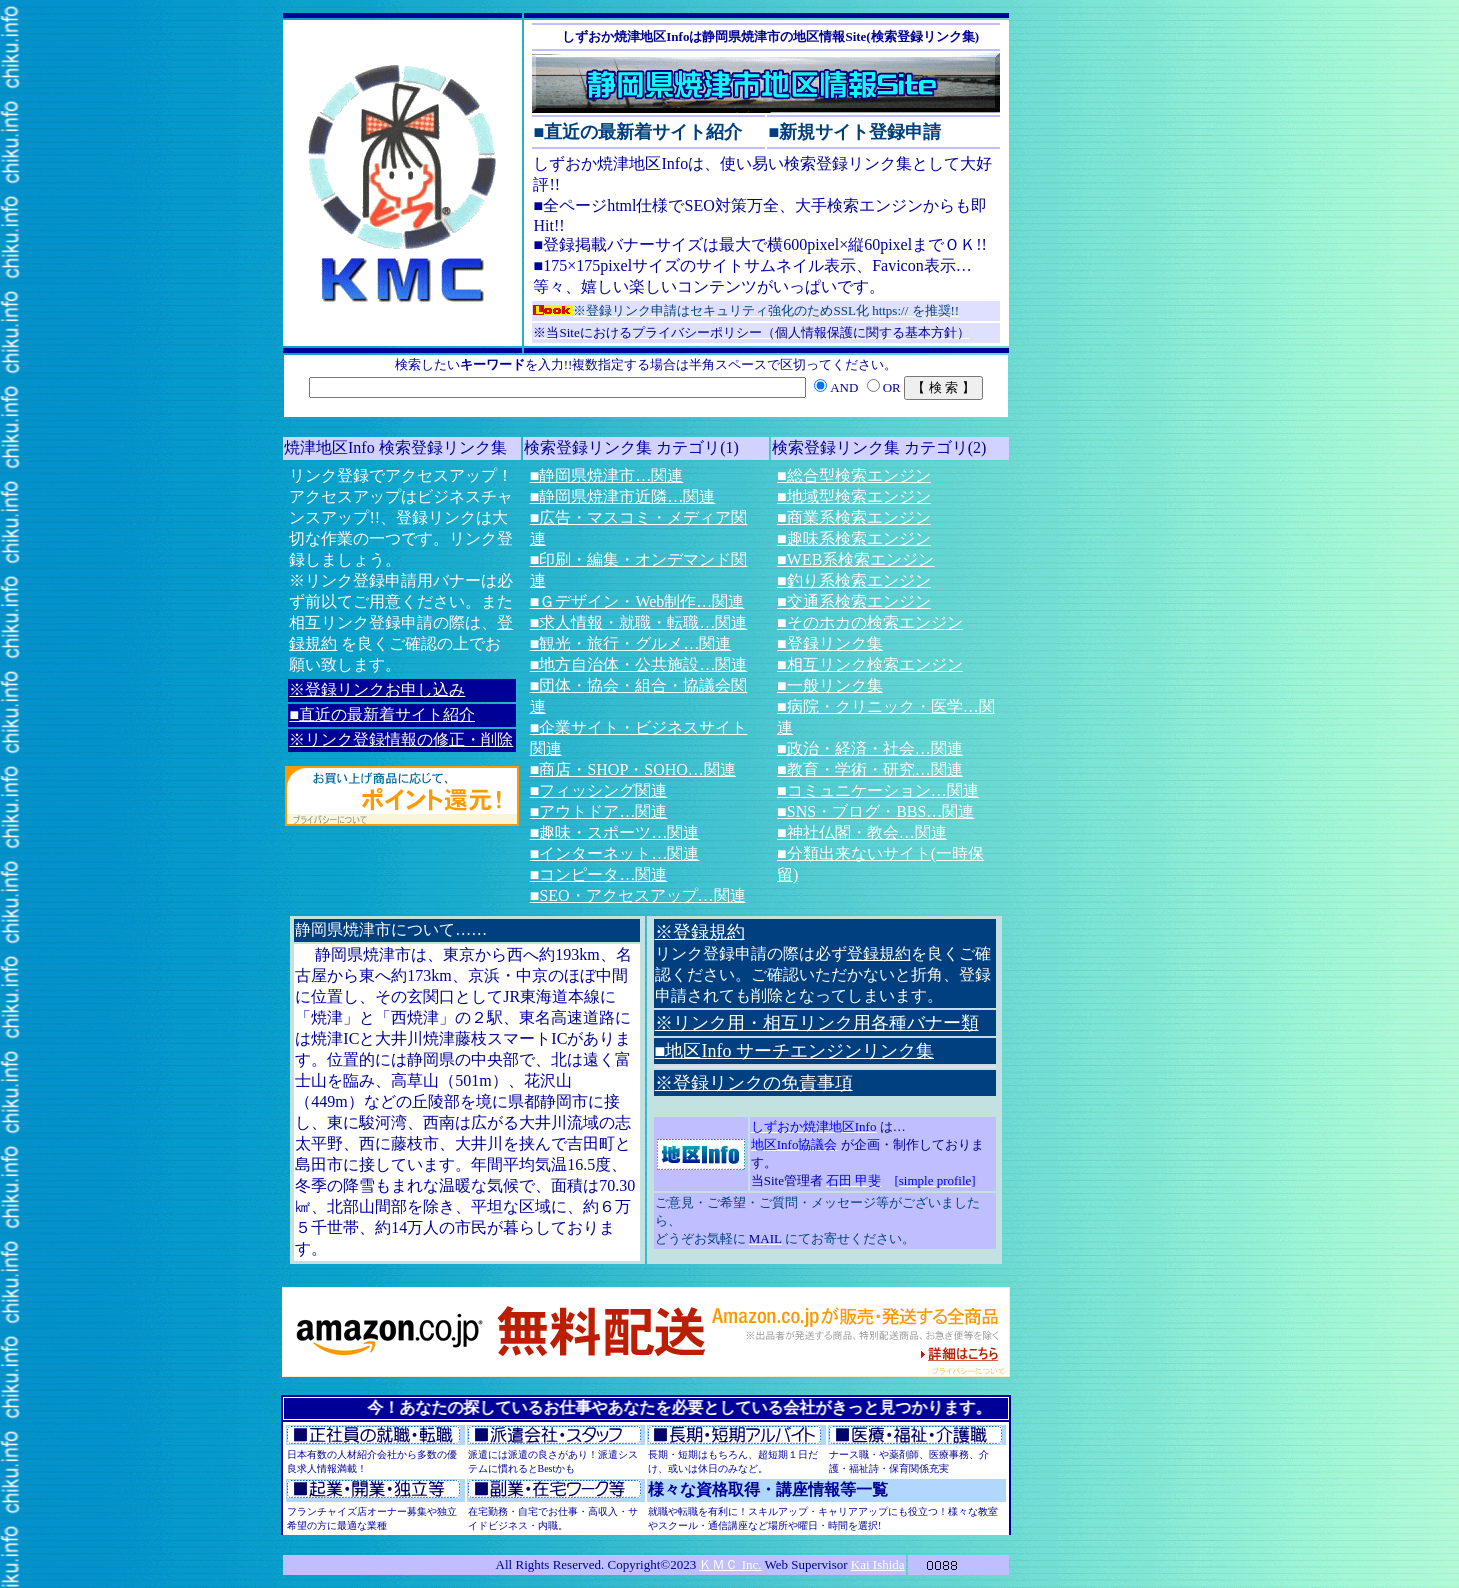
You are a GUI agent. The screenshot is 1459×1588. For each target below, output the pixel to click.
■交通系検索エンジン (854, 601)
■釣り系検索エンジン (854, 580)
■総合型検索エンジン (854, 475)
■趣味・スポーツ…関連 (615, 832)
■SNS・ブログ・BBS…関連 (875, 811)
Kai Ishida (878, 1564)
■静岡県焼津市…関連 (607, 475)
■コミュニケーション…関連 (878, 790)
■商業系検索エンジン (854, 517)
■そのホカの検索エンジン (870, 622)
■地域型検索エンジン (854, 496)
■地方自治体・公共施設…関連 (639, 664)
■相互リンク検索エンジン (870, 664)
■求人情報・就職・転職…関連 (639, 622)
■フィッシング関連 (599, 790)
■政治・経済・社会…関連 (870, 748)
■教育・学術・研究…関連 (870, 769)
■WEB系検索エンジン (855, 559)
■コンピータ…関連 (599, 874)
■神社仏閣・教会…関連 (862, 832)
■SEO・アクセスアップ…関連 (638, 895)
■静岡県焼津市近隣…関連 (623, 496)
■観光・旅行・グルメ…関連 (631, 643)
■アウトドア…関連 (599, 811)
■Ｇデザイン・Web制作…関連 (637, 601)
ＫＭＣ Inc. (730, 1564)
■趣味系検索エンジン (854, 538)
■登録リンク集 (830, 643)
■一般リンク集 (830, 685)
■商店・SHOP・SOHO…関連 (633, 769)
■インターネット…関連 (615, 853)
